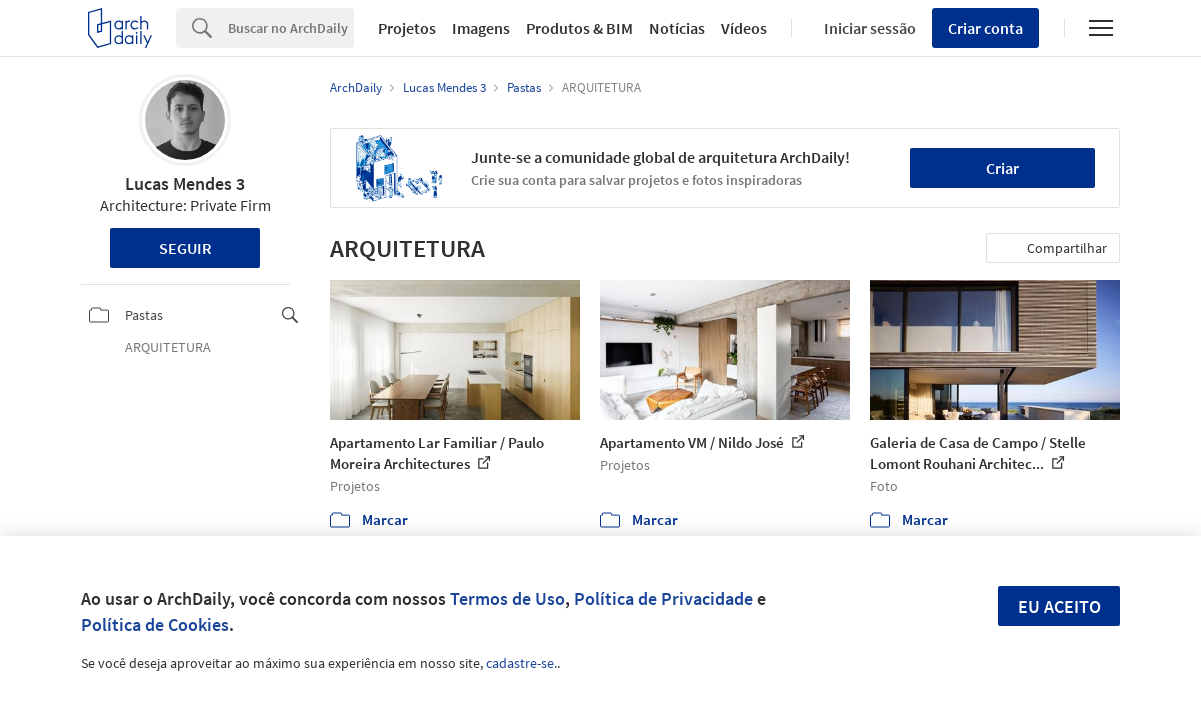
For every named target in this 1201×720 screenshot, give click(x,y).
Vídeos (744, 28)
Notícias (677, 28)
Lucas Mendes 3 (185, 183)
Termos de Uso (507, 598)
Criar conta (985, 28)
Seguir (185, 248)
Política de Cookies (155, 624)
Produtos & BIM (579, 28)
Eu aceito (1059, 606)
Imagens (481, 28)
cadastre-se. (521, 663)
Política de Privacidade (663, 598)
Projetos (407, 28)
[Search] (291, 28)
